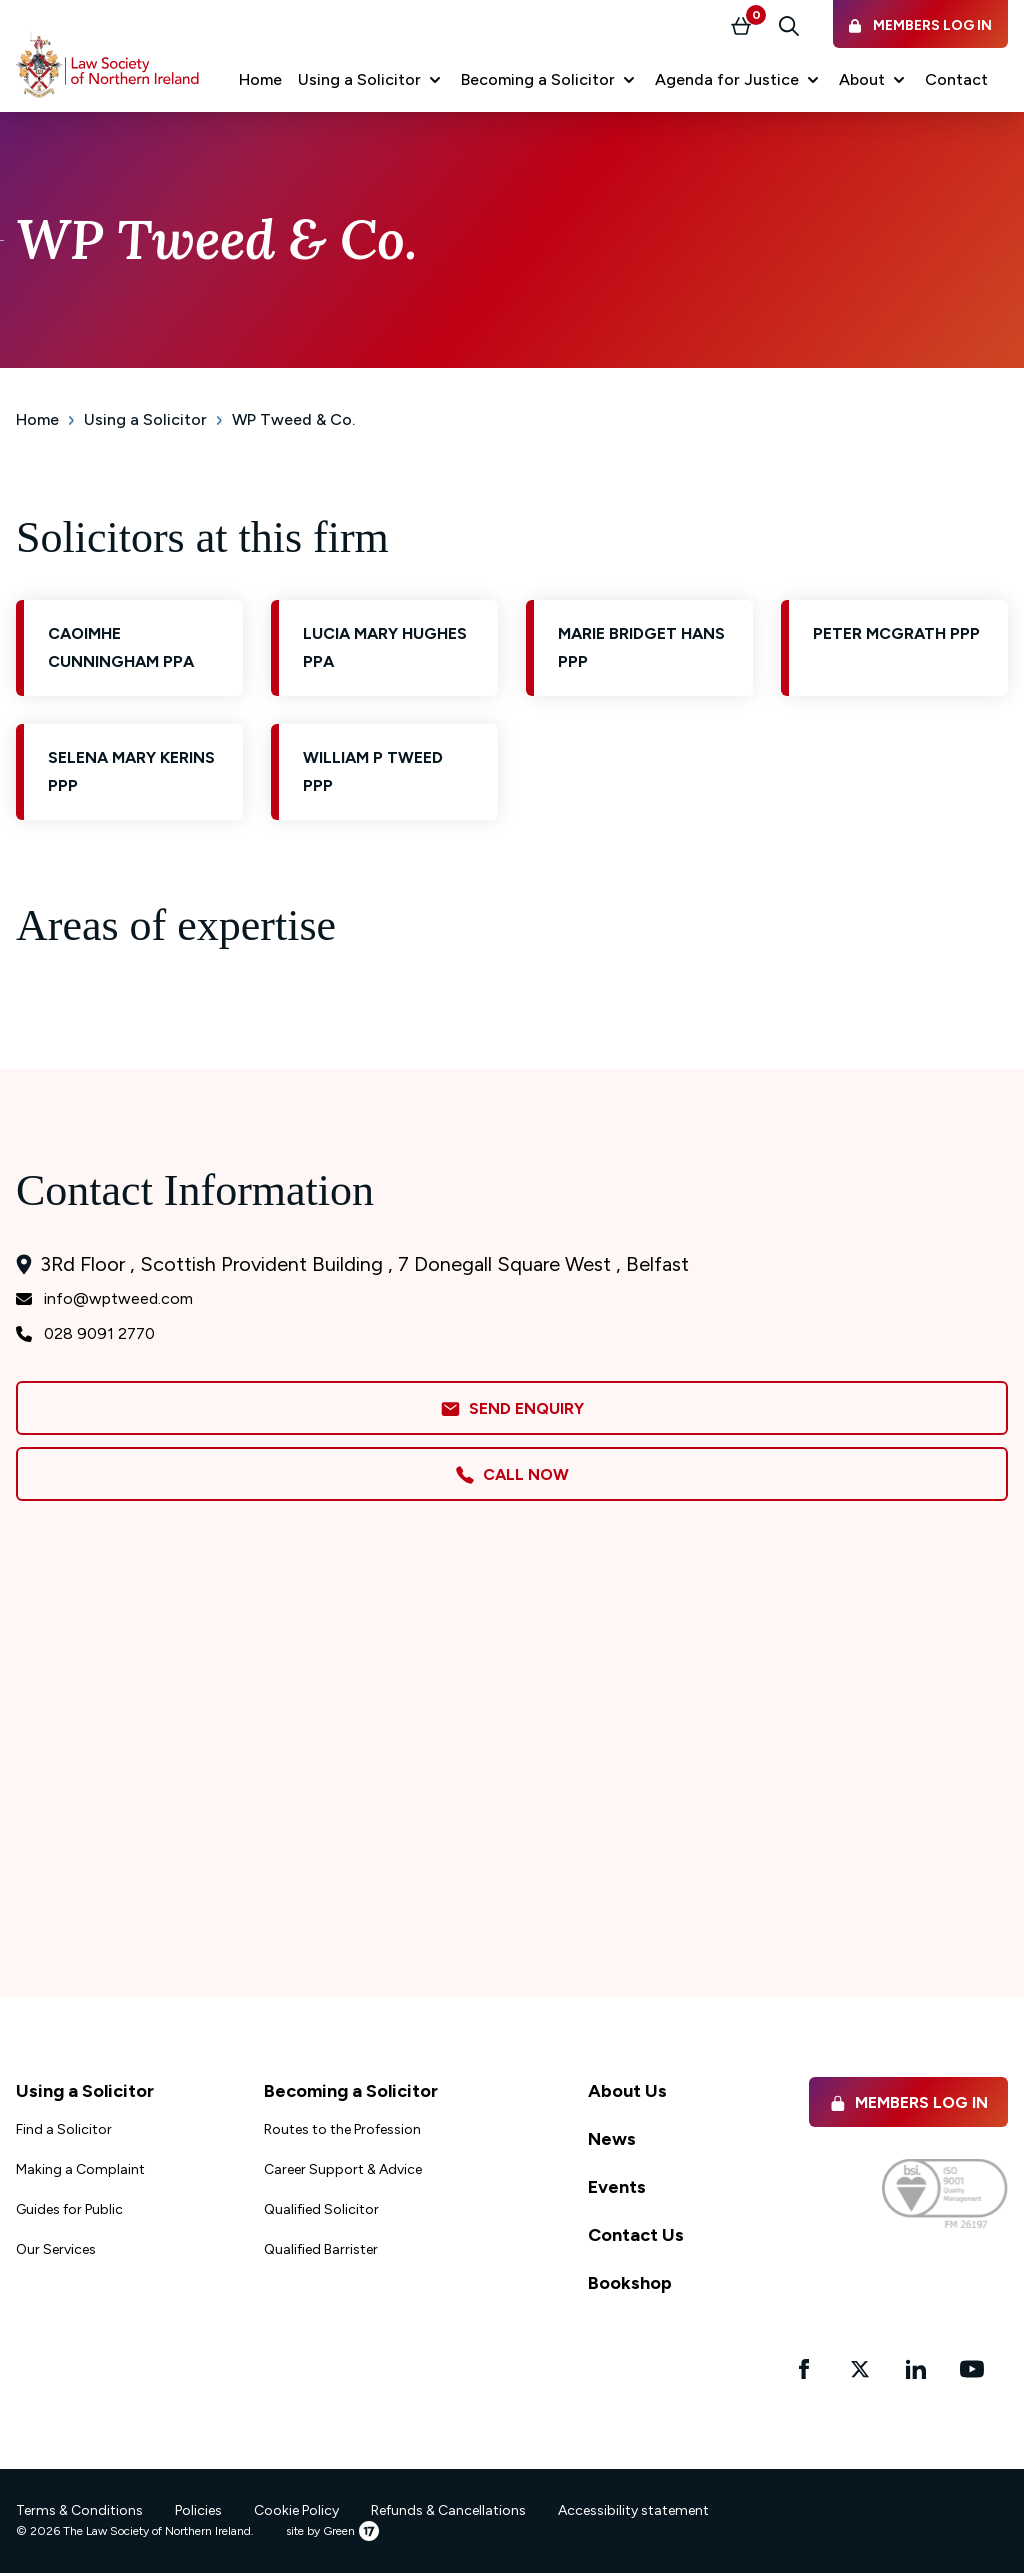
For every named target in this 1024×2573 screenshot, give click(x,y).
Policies (198, 2510)
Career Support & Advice (343, 2169)
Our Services (56, 2249)
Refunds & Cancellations (448, 2510)
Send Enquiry (512, 1409)
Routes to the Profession (342, 2129)
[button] (371, 80)
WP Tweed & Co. (293, 419)
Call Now (512, 1475)
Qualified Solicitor (321, 2209)
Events (617, 2187)
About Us (627, 2091)
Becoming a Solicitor (351, 2091)
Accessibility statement (633, 2510)
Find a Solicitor (64, 2129)
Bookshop (630, 2283)
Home (37, 419)
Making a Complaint (80, 2169)
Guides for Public (69, 2209)
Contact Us (636, 2235)
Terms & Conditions (79, 2510)
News (612, 2139)
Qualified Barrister (321, 2249)
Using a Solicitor (145, 419)
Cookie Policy (296, 2510)
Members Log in (908, 2102)
